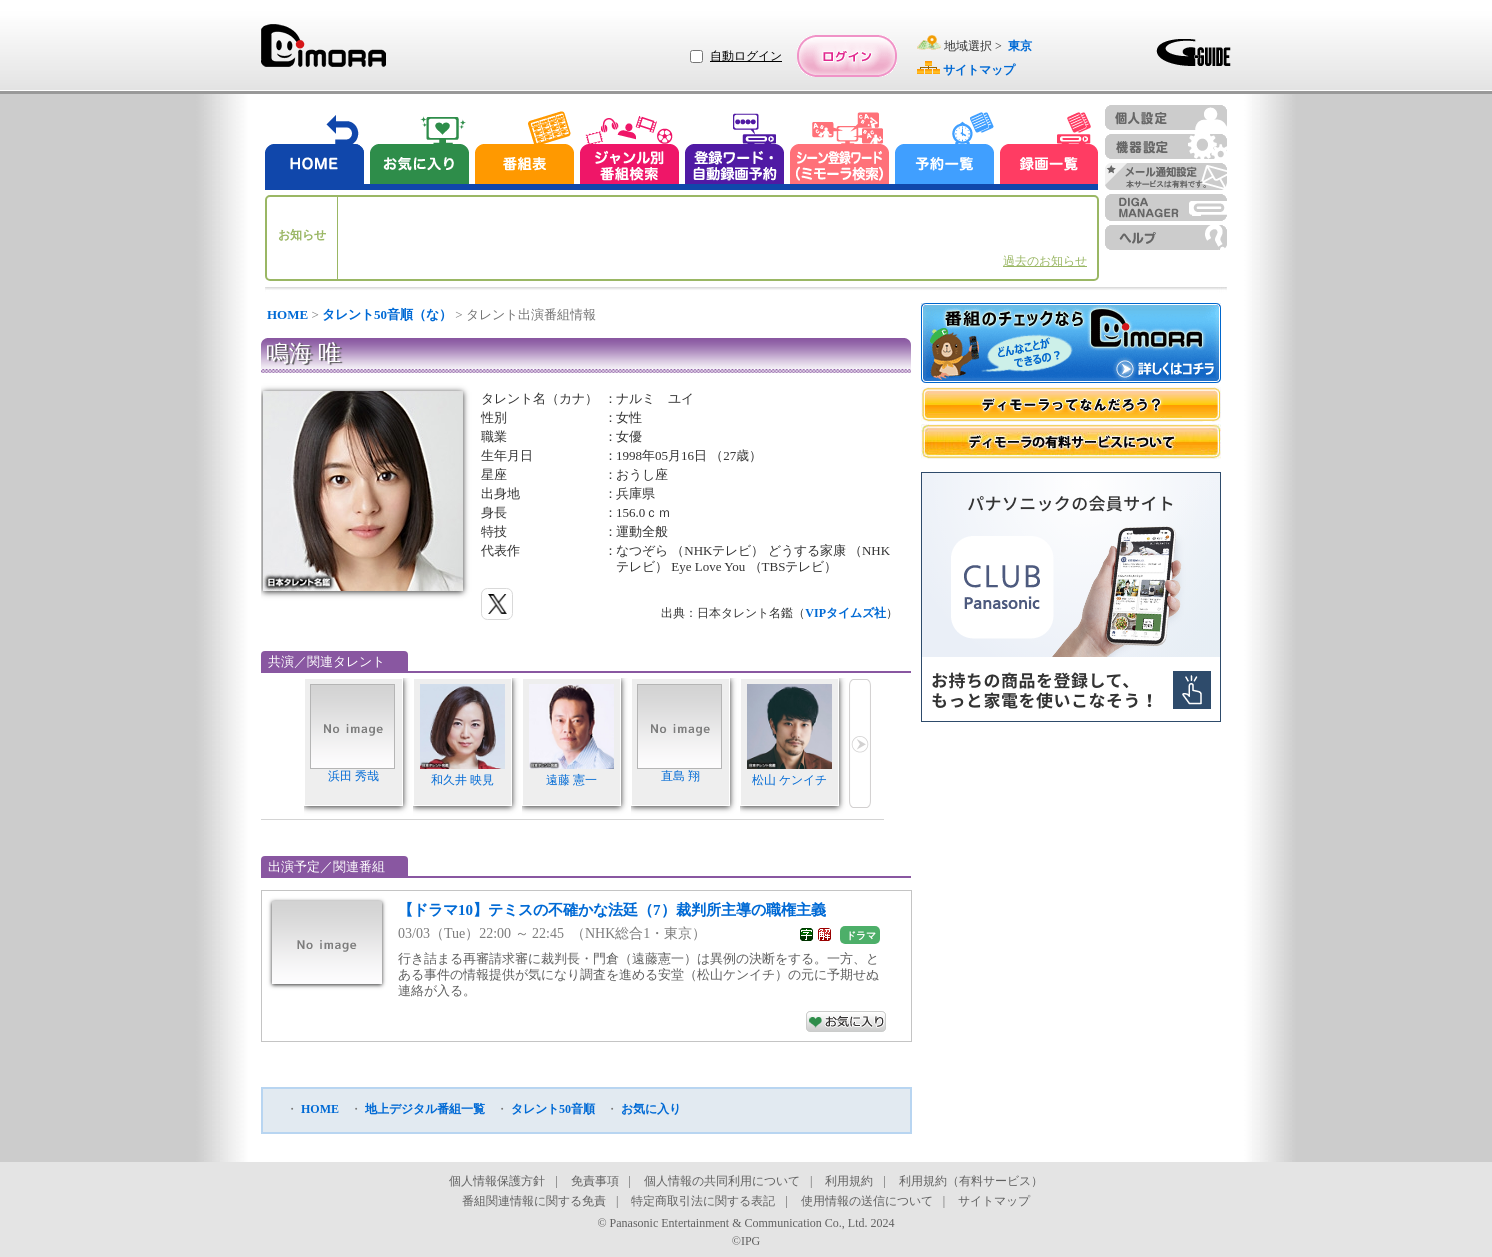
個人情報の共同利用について (722, 1181)
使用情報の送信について (867, 1201)
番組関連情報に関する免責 (534, 1201)
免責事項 (595, 1181)
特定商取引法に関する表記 (703, 1201)
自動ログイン (746, 56)
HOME (287, 314)
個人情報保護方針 (497, 1181)
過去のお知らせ (1045, 261)
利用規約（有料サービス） (971, 1181)
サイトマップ (994, 1201)
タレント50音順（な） (387, 314)
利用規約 (849, 1181)
